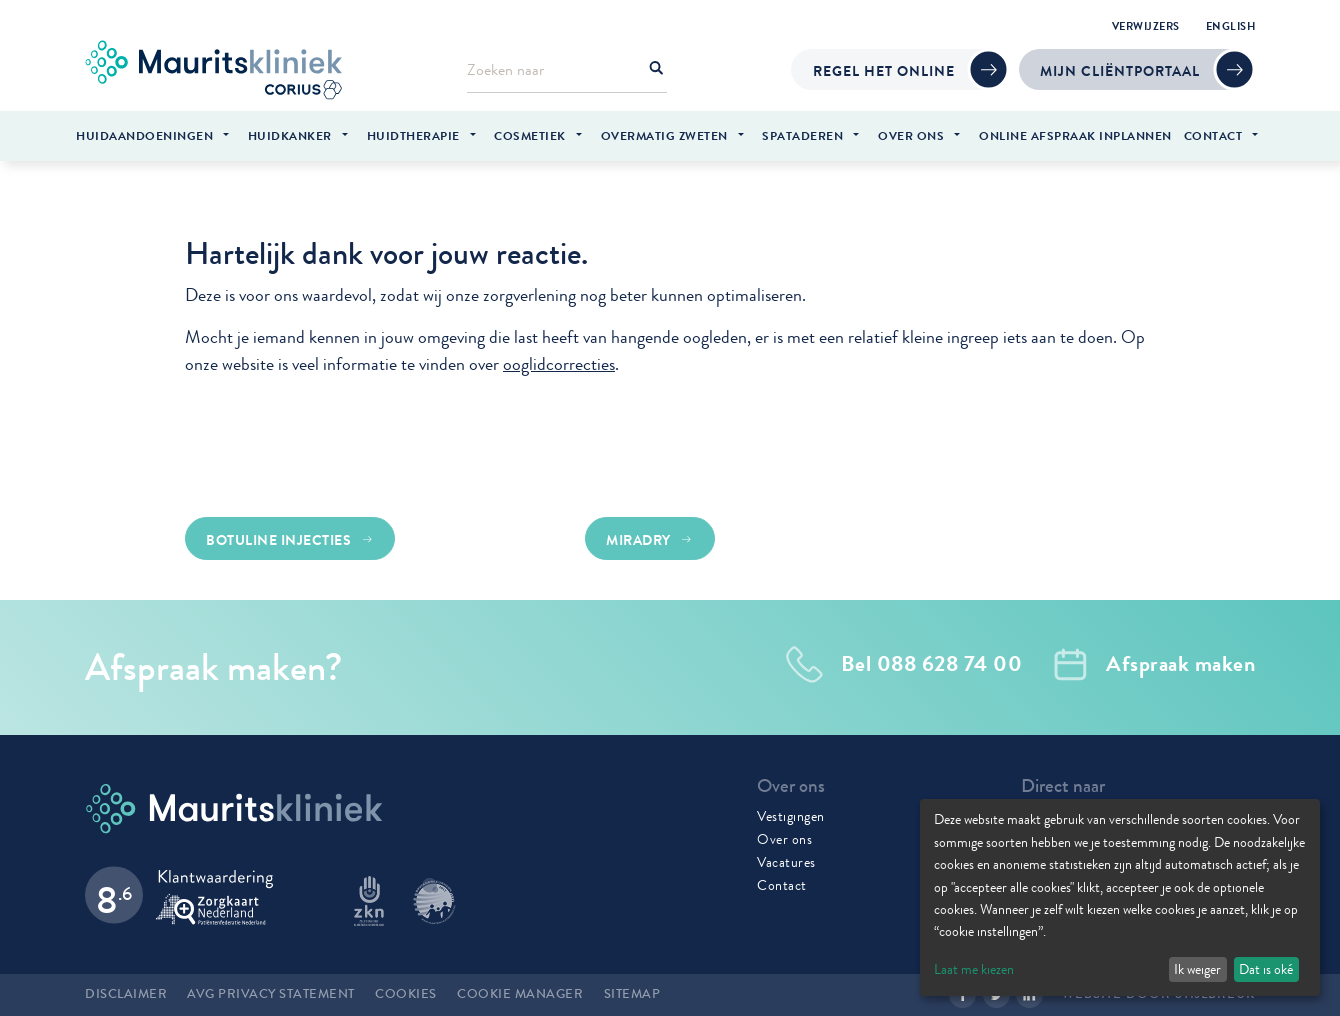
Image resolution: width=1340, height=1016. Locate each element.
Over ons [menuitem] (911, 136)
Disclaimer (126, 994)
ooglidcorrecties (559, 364)
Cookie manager (520, 994)
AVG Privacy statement (271, 994)
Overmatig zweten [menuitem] (664, 136)
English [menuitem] (1231, 26)
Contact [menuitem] (1213, 136)
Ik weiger (1197, 969)
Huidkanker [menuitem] (290, 136)
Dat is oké (1266, 969)
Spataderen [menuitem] (802, 136)
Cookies (406, 994)
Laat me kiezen (974, 969)
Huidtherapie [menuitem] (413, 136)
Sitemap (632, 994)
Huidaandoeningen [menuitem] (144, 136)
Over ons (784, 839)
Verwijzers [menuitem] (1146, 26)
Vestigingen (791, 816)
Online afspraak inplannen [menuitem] (1075, 136)
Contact (782, 885)
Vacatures (786, 862)
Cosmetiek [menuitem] (530, 136)
